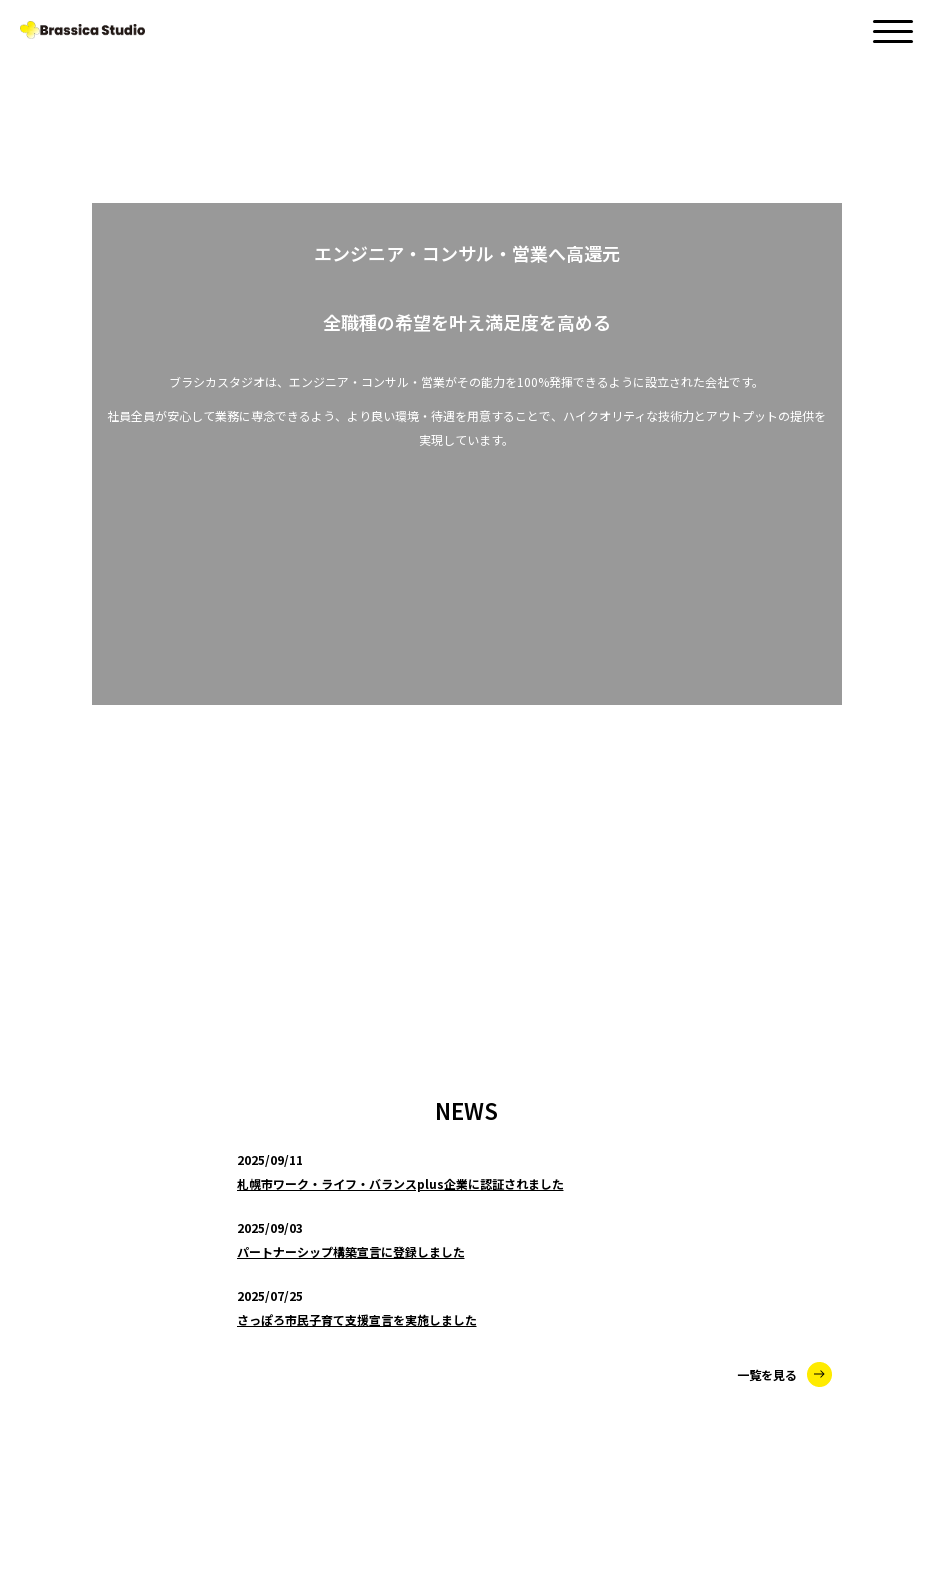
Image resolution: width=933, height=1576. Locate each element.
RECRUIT (53, 1459)
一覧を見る (784, 465)
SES (78, 1243)
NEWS (42, 1115)
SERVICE (52, 1155)
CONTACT (58, 1419)
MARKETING (105, 1339)
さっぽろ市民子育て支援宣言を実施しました (357, 410)
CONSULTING (109, 1195)
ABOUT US (60, 1378)
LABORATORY (111, 1291)
